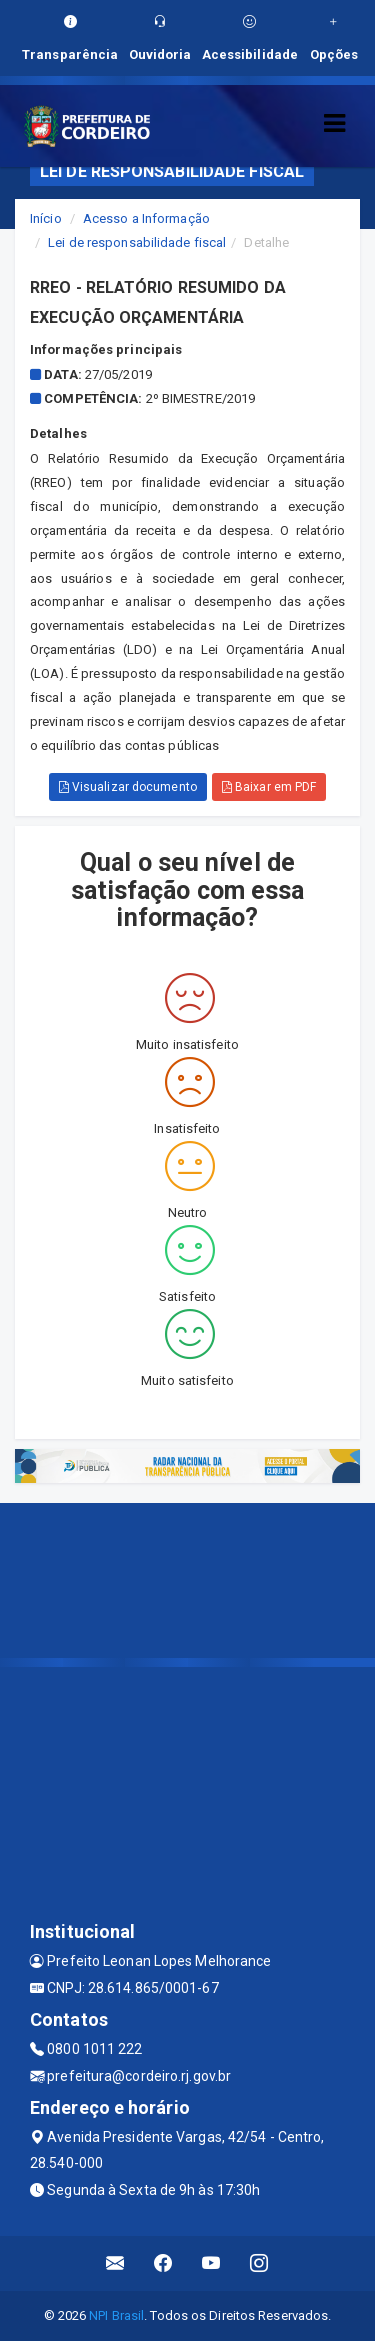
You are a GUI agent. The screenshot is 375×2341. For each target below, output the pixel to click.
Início (46, 218)
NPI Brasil (116, 2315)
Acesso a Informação (146, 218)
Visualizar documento (128, 787)
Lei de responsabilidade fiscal (137, 242)
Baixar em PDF (269, 787)
